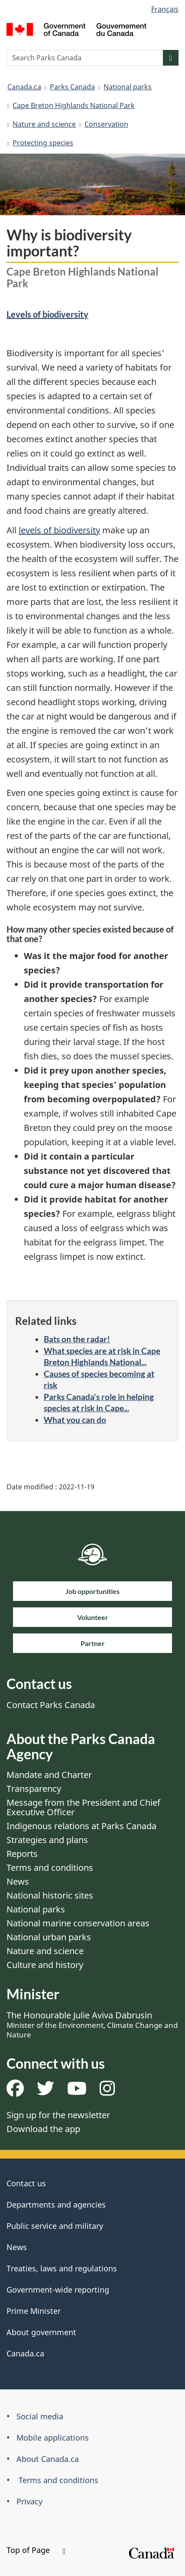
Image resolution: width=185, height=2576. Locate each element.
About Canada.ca (47, 2459)
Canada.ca (24, 87)
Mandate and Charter (49, 1775)
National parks (128, 87)
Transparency (33, 1788)
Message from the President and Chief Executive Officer (83, 1807)
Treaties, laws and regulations (61, 2268)
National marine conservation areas (77, 1923)
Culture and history (44, 1965)
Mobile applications (52, 2437)
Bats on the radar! (77, 1339)
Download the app (43, 2129)
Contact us (26, 2183)
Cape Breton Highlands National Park (74, 105)
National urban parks (48, 1937)
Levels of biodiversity (47, 314)
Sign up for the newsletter (58, 2115)
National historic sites (49, 1895)
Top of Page (35, 2550)
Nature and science (44, 124)
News (17, 1881)
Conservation (106, 124)
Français (165, 9)
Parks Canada (72, 87)
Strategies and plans (47, 1840)
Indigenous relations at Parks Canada (81, 1826)
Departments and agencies (56, 2204)
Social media (39, 2416)
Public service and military (54, 2226)
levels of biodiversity (59, 530)
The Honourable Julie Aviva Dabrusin (92, 2024)
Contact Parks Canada (50, 1705)
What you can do (75, 1420)
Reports (22, 1854)
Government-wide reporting (57, 2289)
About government (41, 2332)
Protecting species (43, 143)
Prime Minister (33, 2311)
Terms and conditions (49, 1867)
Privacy (29, 2501)
